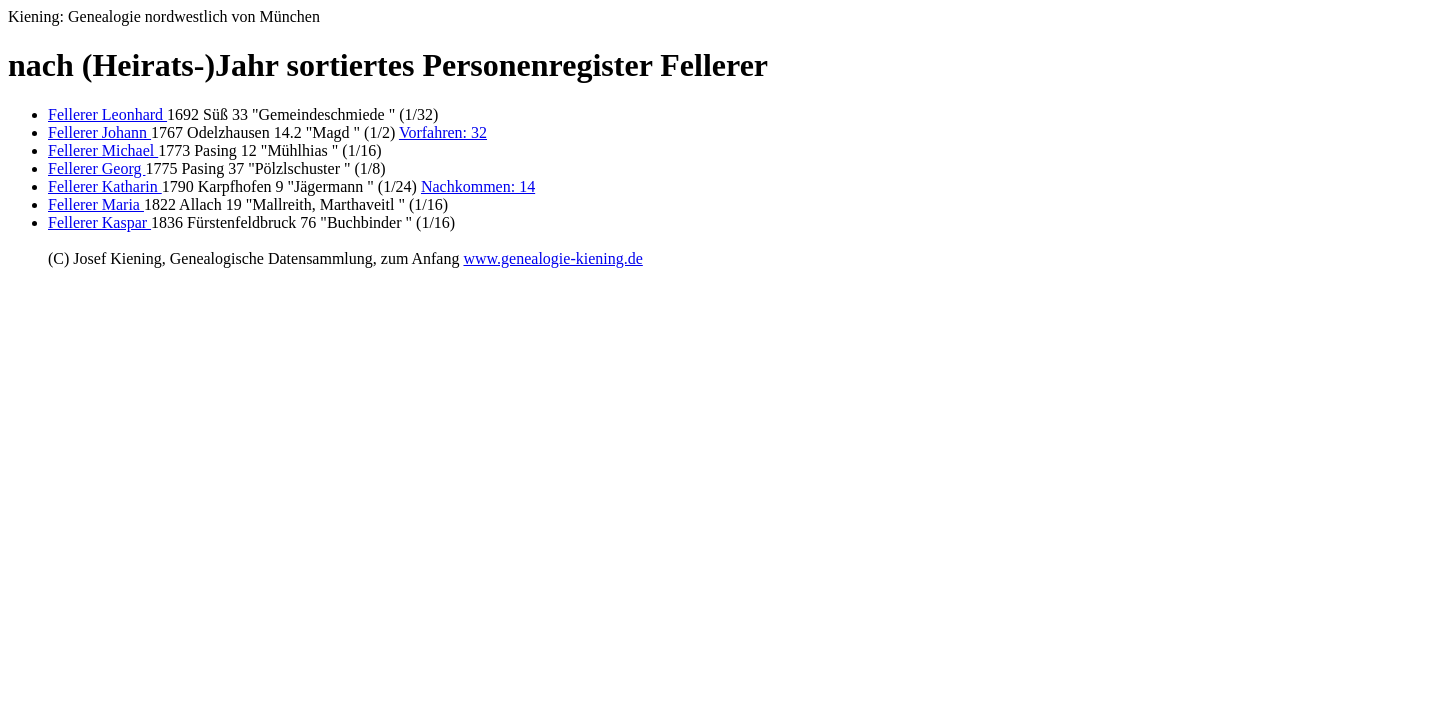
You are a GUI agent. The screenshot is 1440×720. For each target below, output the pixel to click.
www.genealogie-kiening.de (552, 258)
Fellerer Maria (96, 204)
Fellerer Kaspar (99, 222)
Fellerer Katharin (105, 186)
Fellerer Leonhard (107, 114)
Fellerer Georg (96, 168)
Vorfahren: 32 (443, 132)
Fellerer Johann (99, 132)
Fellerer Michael (103, 150)
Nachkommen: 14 (478, 186)
